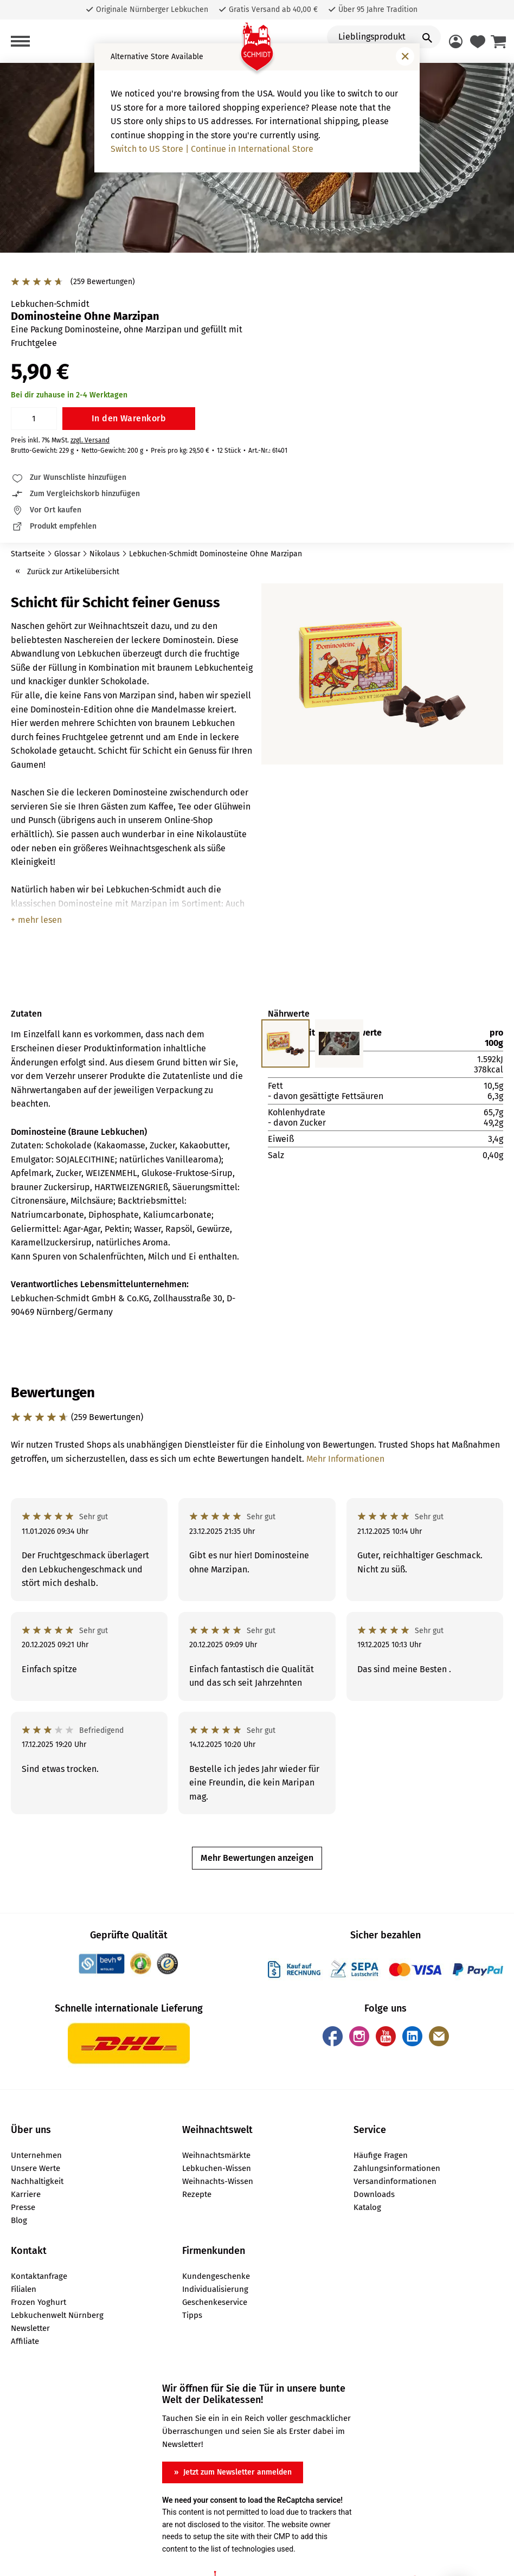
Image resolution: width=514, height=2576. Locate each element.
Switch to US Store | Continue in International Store (212, 149)
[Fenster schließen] (405, 56)
